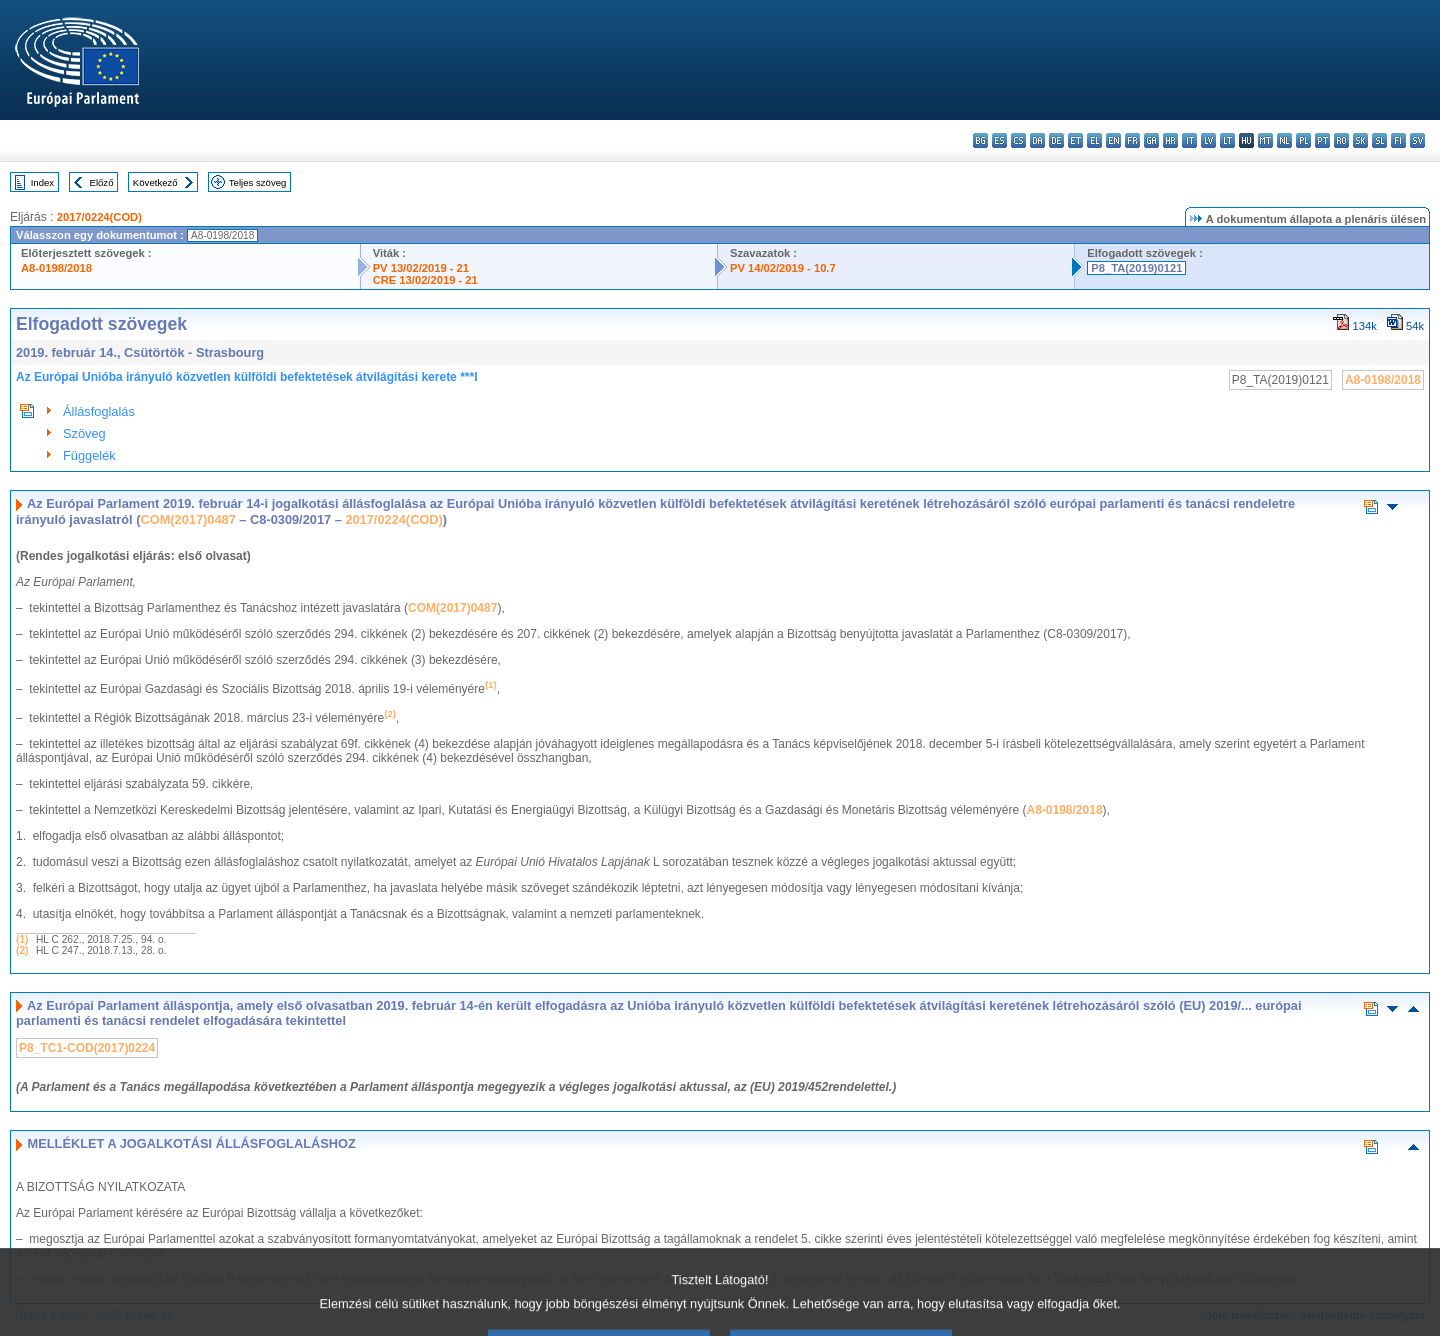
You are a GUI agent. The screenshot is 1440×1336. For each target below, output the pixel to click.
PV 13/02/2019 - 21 (421, 268)
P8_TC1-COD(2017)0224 (87, 1048)
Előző (102, 182)
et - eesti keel (1075, 140)
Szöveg (84, 433)
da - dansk (1037, 140)
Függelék (89, 455)
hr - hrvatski (1170, 140)
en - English (1113, 140)
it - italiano (1189, 140)
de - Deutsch (1056, 140)
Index (42, 182)
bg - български (980, 140)
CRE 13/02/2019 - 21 (425, 280)
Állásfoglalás (99, 411)
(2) (22, 950)
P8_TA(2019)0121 (1136, 268)
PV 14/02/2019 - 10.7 (783, 268)
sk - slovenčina (1360, 140)
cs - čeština (1018, 140)
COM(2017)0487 (187, 519)
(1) (22, 939)
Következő (155, 182)
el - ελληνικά (1094, 140)
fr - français (1132, 140)
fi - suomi (1398, 140)
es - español (999, 140)
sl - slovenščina (1379, 140)
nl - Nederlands (1284, 140)
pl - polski (1303, 140)
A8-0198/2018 (56, 268)
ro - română (1341, 140)
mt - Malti (1265, 140)
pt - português (1322, 140)
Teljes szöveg (258, 182)
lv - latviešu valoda (1208, 140)
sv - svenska (1417, 140)
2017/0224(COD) (99, 217)
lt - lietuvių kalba (1227, 140)
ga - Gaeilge (1151, 140)
